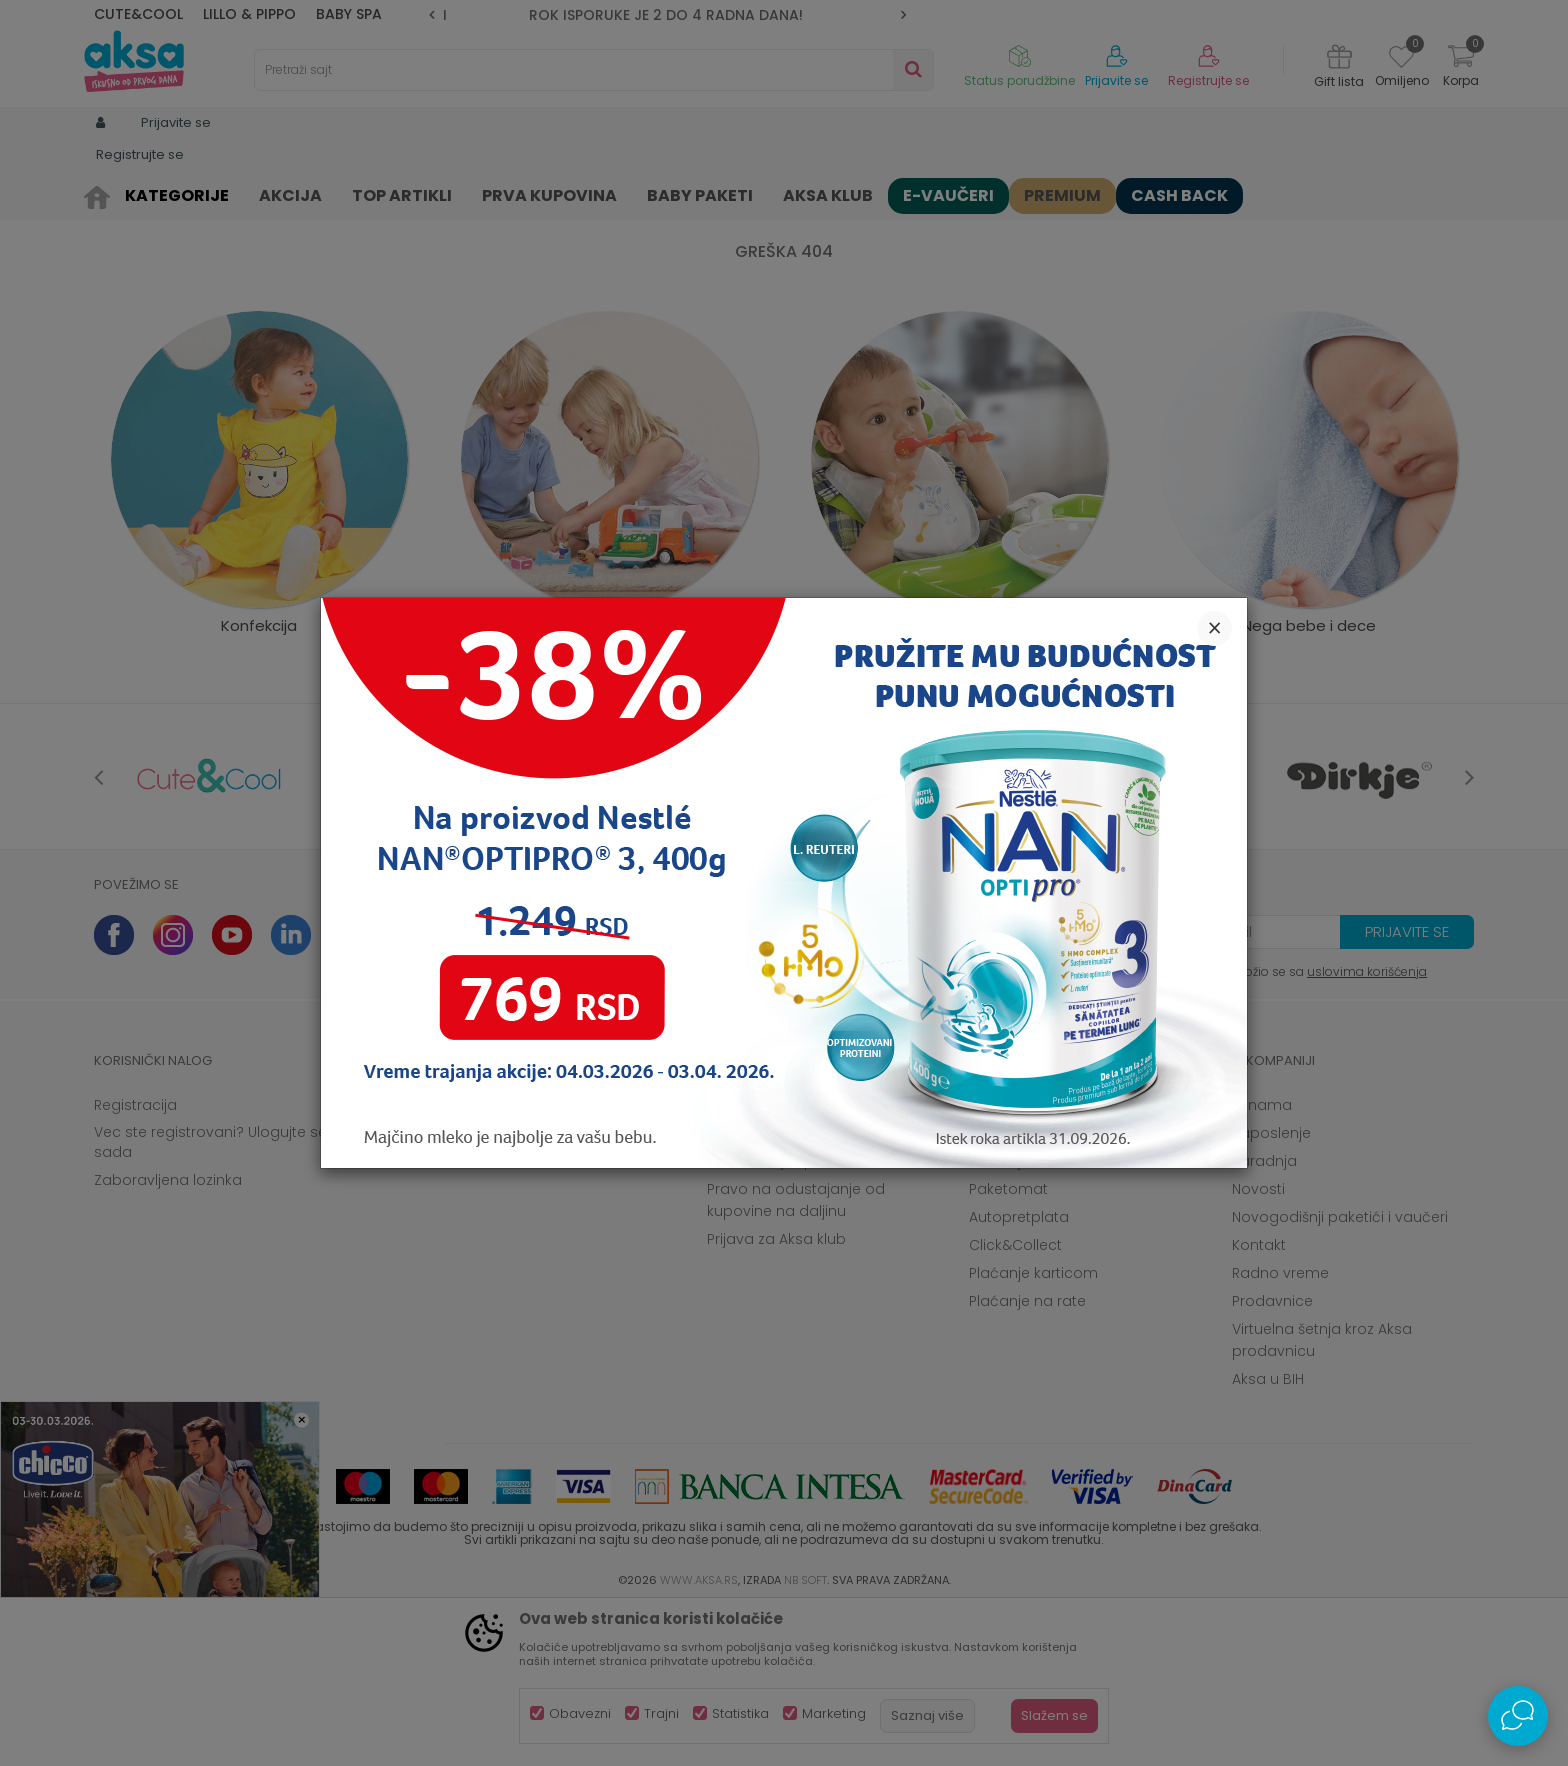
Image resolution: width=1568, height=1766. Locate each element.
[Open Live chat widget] (1518, 1716)
